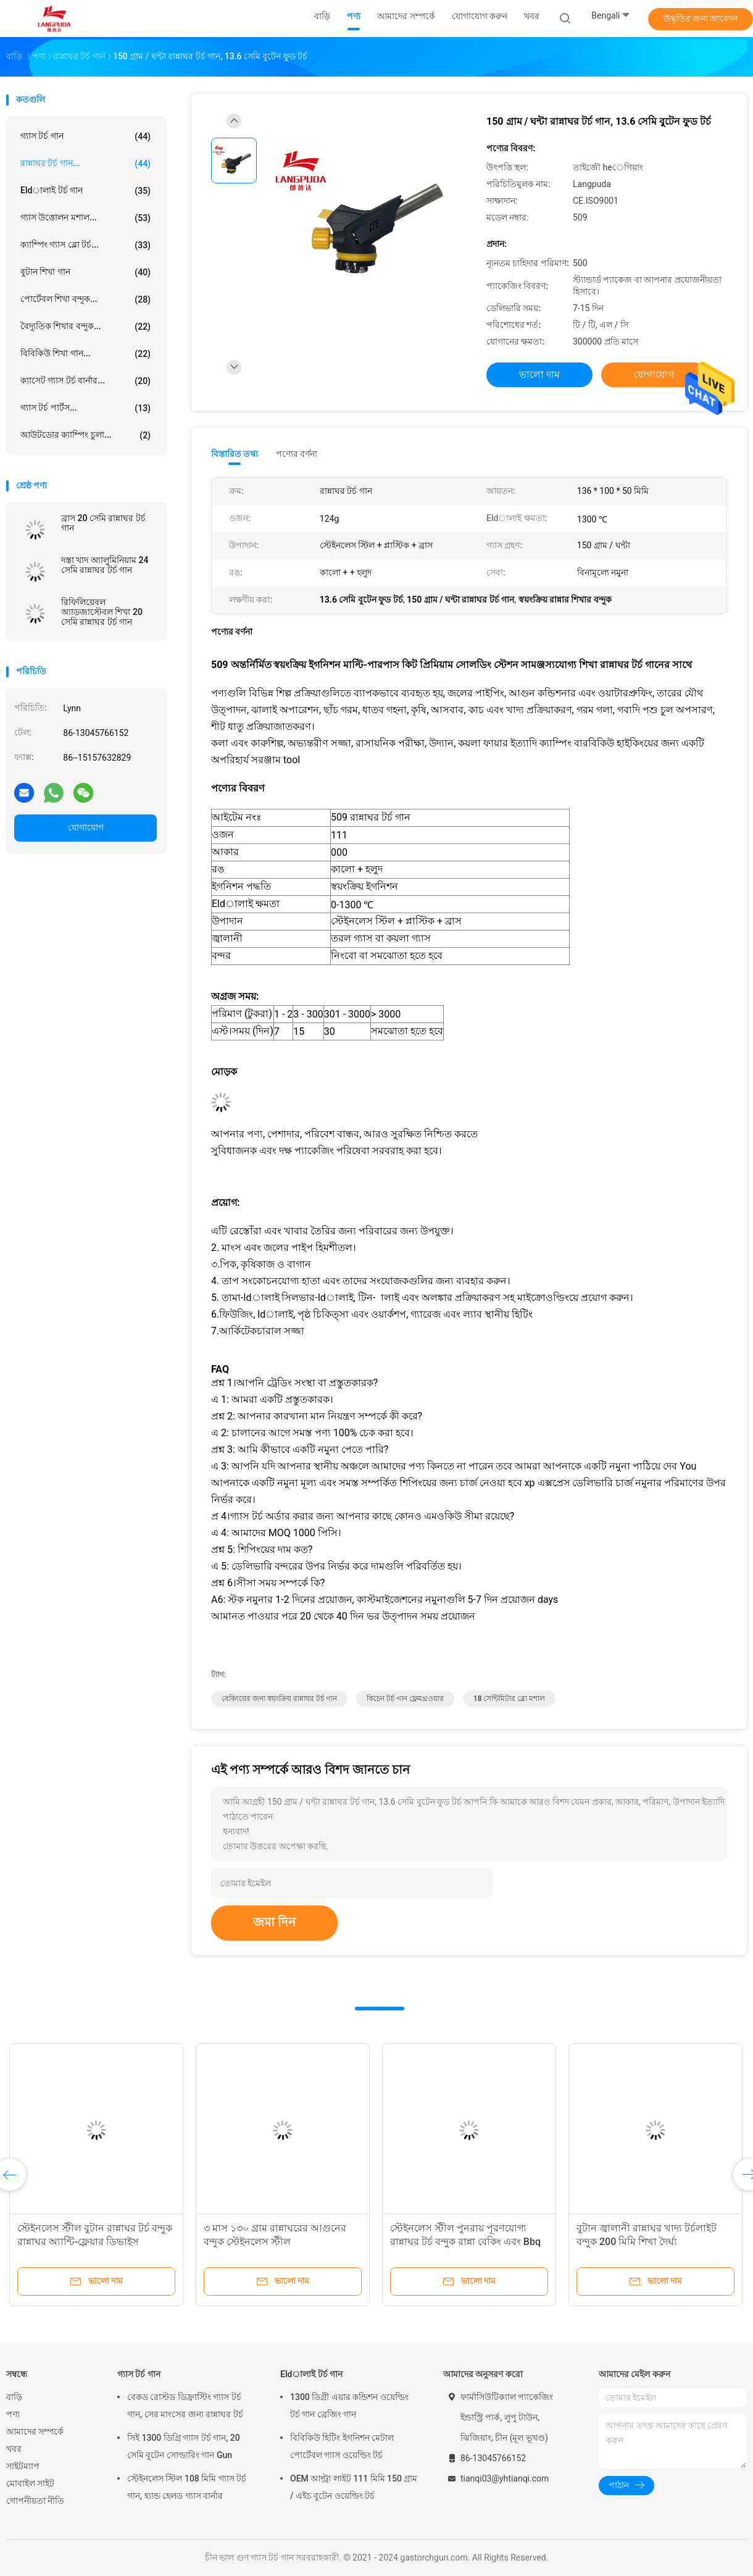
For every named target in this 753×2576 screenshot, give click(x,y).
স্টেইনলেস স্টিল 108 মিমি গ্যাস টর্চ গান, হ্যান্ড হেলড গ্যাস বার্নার (186, 2487)
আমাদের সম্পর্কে (35, 2431)
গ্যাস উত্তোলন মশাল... (85, 218)
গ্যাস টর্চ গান (85, 136)
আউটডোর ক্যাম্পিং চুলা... (85, 435)
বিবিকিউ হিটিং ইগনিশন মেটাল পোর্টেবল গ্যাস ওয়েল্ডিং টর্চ (342, 2446)
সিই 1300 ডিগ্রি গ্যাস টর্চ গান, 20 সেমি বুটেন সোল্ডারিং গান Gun (183, 2446)
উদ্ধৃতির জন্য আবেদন (701, 18)
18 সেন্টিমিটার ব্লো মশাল (509, 1698)
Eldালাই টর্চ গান (85, 191)
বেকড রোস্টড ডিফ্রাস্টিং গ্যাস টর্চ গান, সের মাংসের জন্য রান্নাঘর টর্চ (185, 2405)
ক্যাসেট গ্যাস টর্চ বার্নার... (85, 381)
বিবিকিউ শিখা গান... (85, 354)
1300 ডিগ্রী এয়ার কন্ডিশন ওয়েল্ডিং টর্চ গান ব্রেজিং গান (349, 2405)
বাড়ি (14, 2397)
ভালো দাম (539, 374)
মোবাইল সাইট (30, 2483)
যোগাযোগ (86, 827)
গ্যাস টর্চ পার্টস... (85, 408)
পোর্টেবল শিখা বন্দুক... (85, 299)
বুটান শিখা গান (85, 272)
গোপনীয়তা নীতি (35, 2501)
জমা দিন (274, 1922)
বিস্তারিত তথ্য (235, 454)
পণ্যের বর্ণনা (296, 454)
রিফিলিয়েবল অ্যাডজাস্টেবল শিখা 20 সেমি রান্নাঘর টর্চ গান (102, 612)
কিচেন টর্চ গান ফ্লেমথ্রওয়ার (405, 1698)
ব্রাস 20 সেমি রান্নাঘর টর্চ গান (103, 523)
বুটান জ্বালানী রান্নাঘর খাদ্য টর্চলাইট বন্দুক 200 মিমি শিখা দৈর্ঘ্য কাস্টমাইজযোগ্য (646, 2241)
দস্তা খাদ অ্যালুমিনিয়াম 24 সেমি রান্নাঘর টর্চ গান (104, 565)
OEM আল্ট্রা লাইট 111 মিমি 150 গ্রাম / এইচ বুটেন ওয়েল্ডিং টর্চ (353, 2487)
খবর (14, 2449)
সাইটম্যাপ (23, 2466)
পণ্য (13, 2414)
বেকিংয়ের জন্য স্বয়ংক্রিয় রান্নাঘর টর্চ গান (279, 1698)
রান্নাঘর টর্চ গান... (85, 163)
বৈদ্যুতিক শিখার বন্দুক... (85, 326)
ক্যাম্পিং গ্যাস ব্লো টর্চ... (85, 245)
